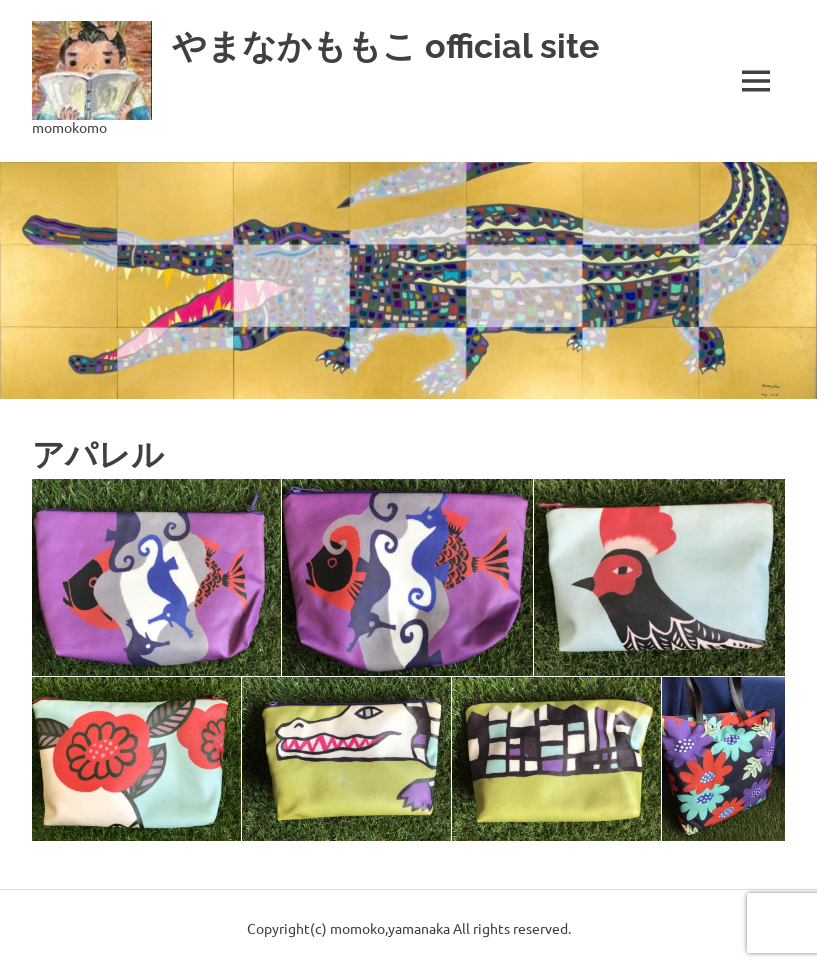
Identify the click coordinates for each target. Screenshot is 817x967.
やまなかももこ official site (410, 44)
